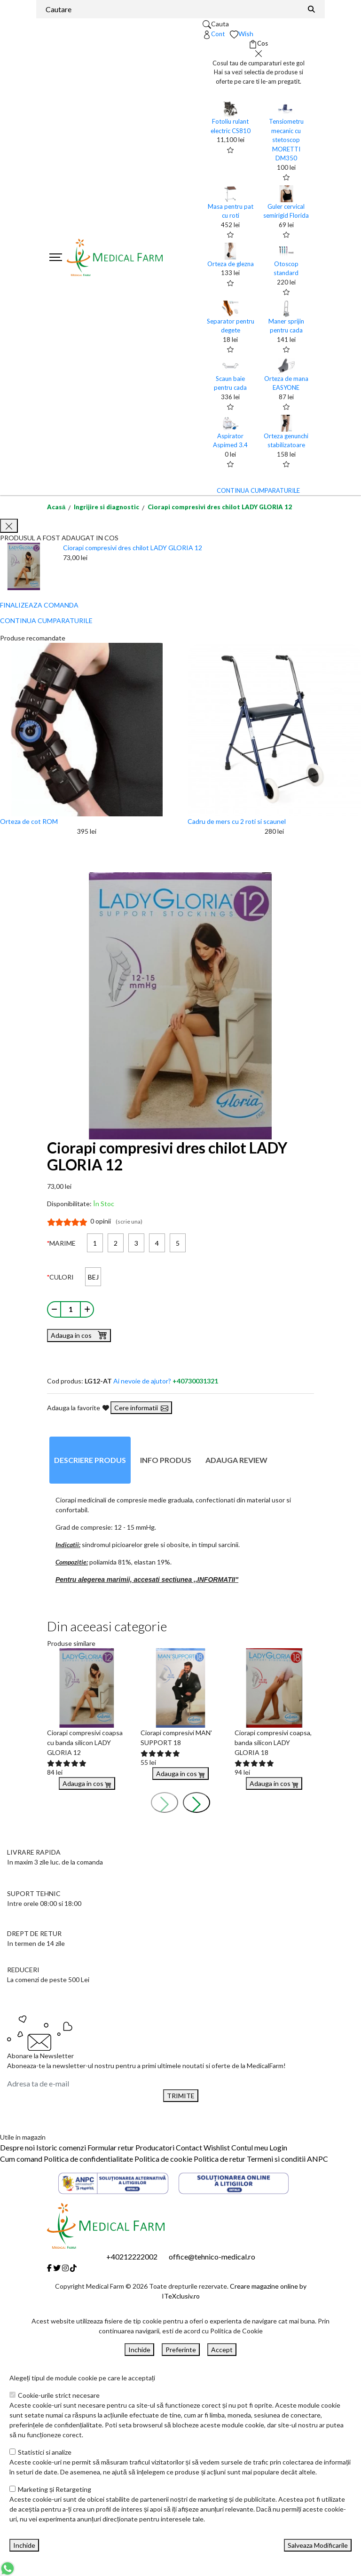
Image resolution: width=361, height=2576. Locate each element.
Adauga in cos (79, 1334)
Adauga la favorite (78, 1408)
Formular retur (110, 2147)
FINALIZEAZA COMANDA (39, 605)
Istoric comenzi (61, 2147)
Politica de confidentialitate (88, 2158)
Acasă (56, 507)
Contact (189, 2147)
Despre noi (17, 2147)
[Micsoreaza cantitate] (54, 1309)
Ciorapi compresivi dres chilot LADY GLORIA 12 (220, 507)
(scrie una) (129, 1221)
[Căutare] (311, 9)
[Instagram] (65, 2267)
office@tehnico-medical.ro (212, 2256)
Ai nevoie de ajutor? (165, 1381)
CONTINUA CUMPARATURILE (258, 490)
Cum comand (21, 2158)
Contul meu (249, 2147)
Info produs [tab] (165, 1459)
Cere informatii (141, 1408)
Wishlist (217, 2147)
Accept (222, 2350)
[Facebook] (49, 2267)
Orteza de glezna (230, 264)
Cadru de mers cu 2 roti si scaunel (237, 821)
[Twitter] (57, 2267)
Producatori (154, 2147)
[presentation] (164, 1802)
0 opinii (116, 1221)
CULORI (61, 1277)
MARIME (62, 1243)
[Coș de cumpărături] (258, 43)
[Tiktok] (73, 2267)
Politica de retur (219, 2158)
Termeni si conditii (276, 2158)
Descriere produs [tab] (90, 1459)
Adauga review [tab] (236, 1459)
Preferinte (180, 2350)
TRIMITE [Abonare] (181, 2096)
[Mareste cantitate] (87, 1309)
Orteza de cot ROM (29, 821)
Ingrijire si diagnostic (106, 507)
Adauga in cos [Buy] (87, 1783)
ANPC (317, 2158)
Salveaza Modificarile (318, 2545)
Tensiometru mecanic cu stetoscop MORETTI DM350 (286, 140)
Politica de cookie (163, 2158)
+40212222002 (131, 2256)
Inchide (139, 2350)
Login (278, 2147)
